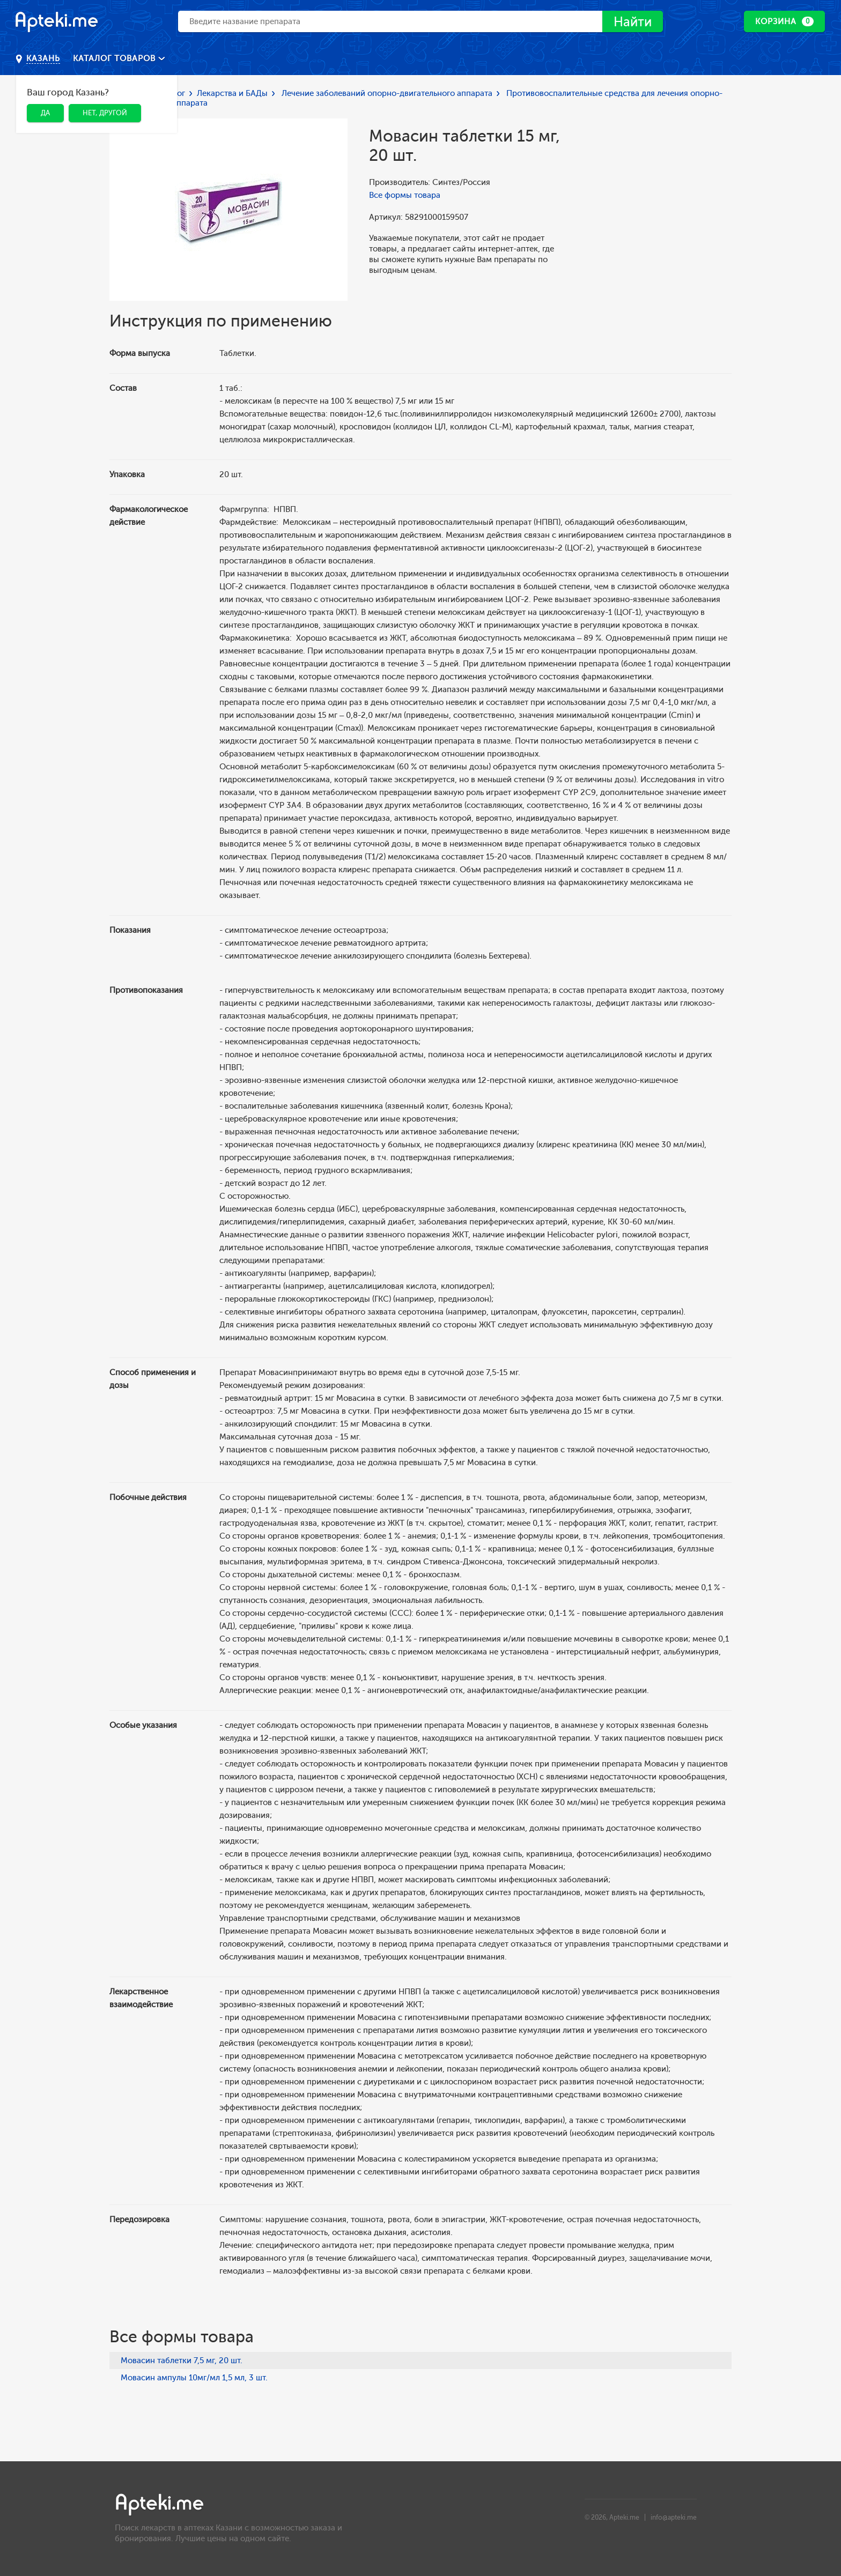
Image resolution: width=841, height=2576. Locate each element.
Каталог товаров (115, 58)
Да (45, 113)
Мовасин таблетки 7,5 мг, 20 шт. (181, 2360)
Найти (633, 21)
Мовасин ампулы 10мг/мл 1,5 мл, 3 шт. (194, 2377)
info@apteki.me (674, 2517)
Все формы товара (404, 195)
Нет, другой (105, 113)
